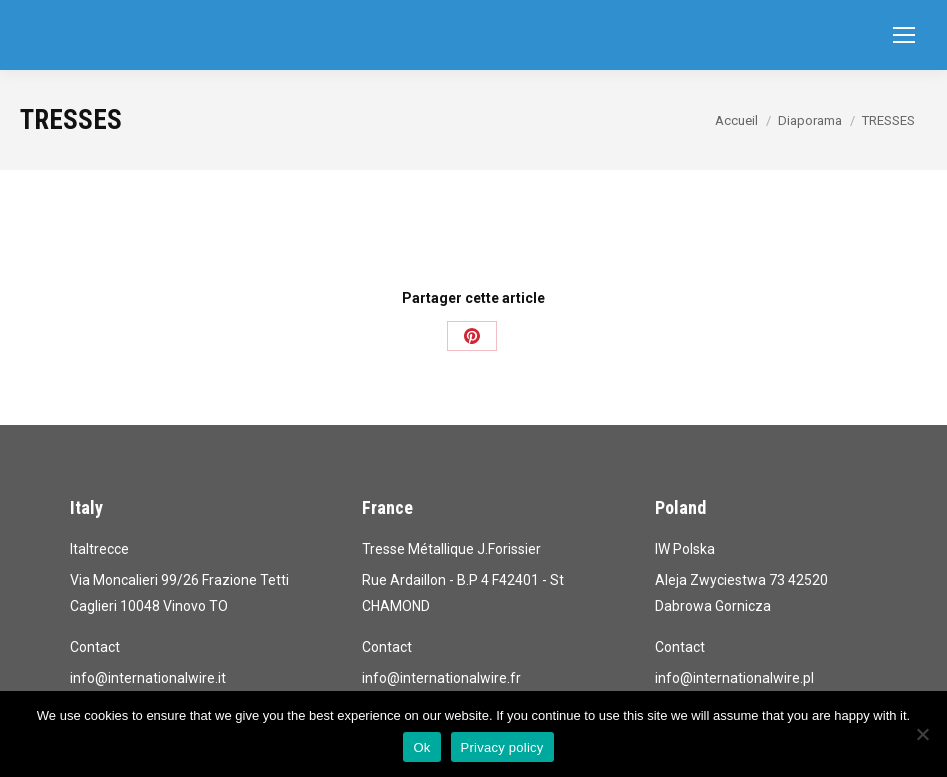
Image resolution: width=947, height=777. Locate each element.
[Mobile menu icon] (904, 35)
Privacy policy (502, 747)
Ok (421, 747)
